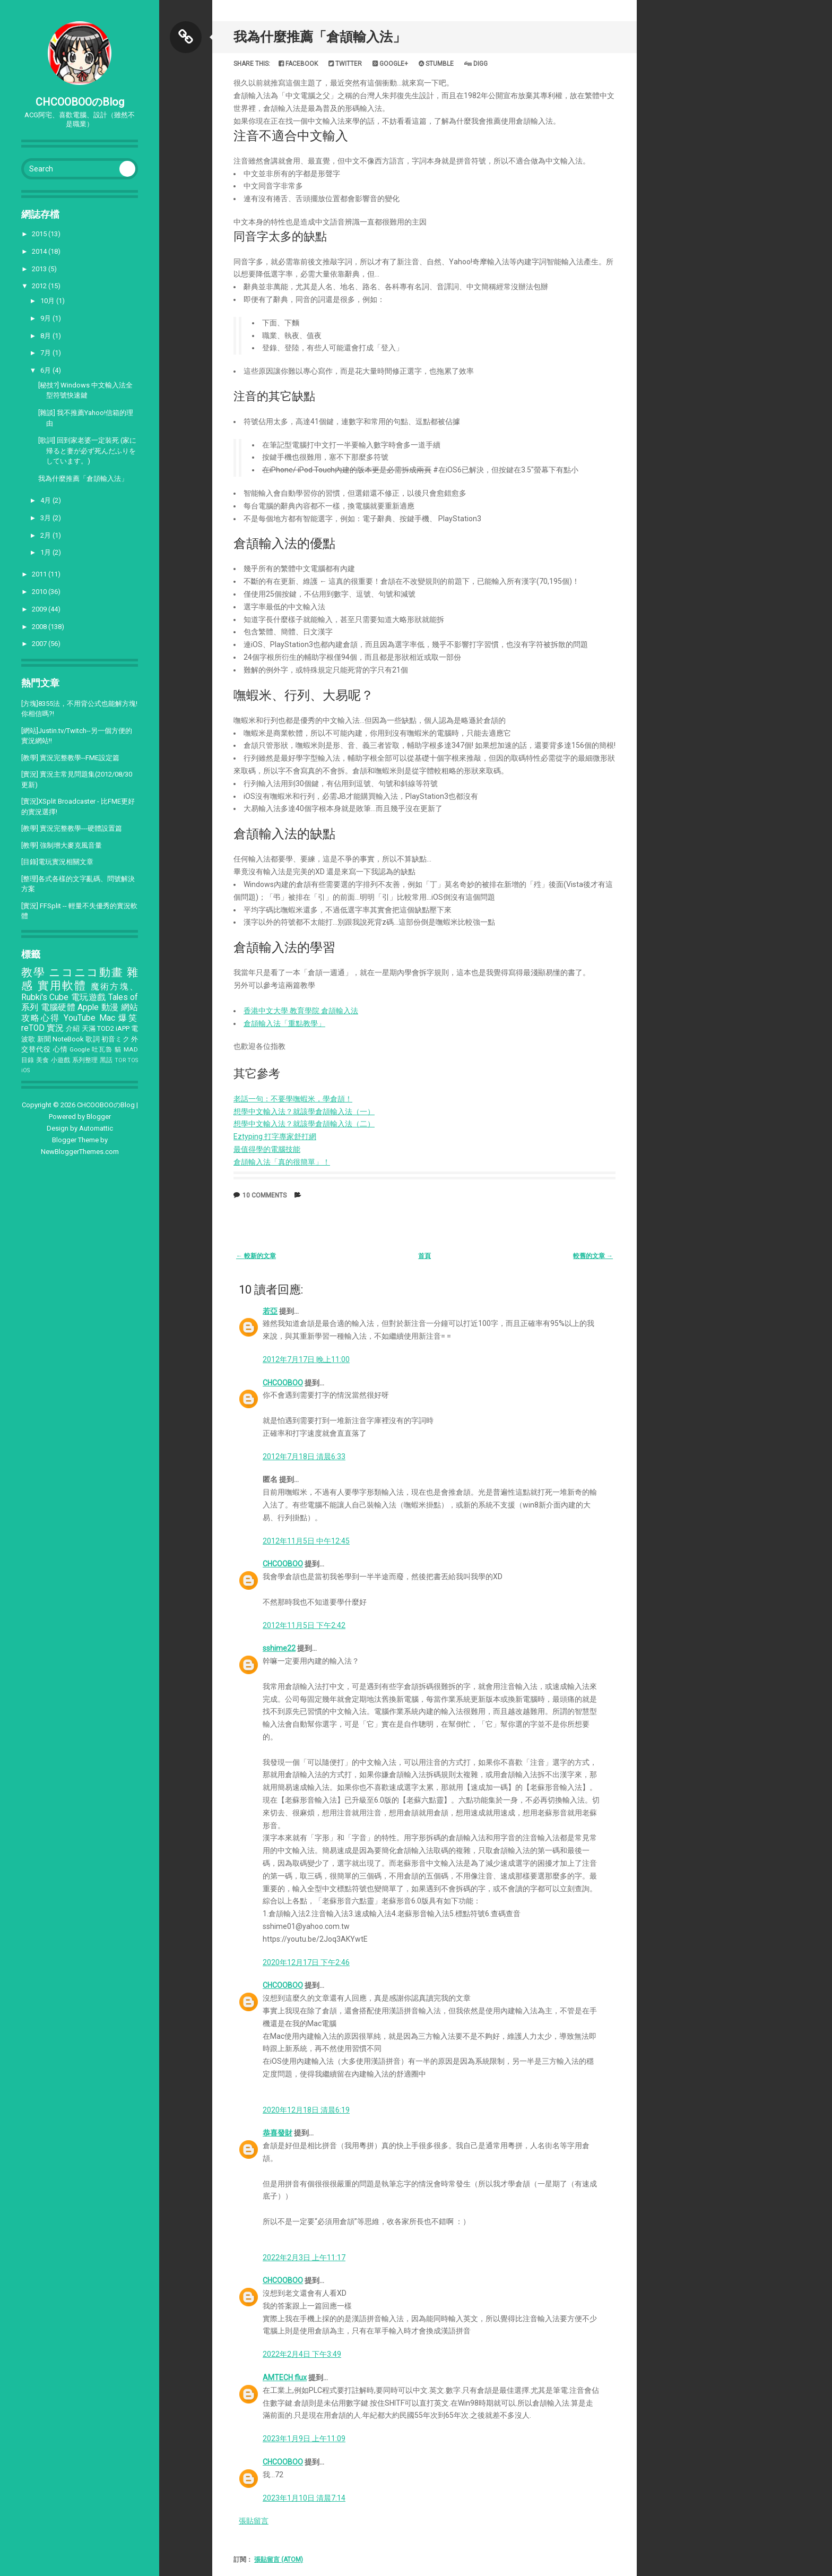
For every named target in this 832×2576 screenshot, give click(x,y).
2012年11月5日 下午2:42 (304, 1625)
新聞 (44, 1039)
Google (80, 1049)
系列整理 (85, 1060)
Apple (88, 1007)
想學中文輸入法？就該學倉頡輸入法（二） (304, 1123)
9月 (46, 318)
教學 (33, 972)
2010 (40, 592)
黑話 (106, 1060)
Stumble (436, 63)
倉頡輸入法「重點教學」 (284, 1023)
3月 (46, 518)
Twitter (345, 63)
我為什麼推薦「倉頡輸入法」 (83, 479)
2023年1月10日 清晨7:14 (304, 2498)
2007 (40, 644)
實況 (55, 1028)
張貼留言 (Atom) (278, 2559)
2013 (40, 269)
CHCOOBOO (283, 1383)
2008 (40, 627)
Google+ (390, 63)
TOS (132, 1060)
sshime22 (279, 1648)
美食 (42, 1060)
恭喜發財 (277, 2133)
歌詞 (92, 1039)
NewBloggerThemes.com (80, 1152)
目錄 (27, 1060)
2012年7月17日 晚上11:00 (306, 1359)
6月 (46, 370)
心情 (60, 1049)
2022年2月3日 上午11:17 (304, 2257)
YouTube (80, 1018)
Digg (476, 63)
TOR (120, 1060)
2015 (40, 234)
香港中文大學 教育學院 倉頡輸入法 (301, 1010)
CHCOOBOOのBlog (80, 102)
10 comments (264, 1195)
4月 (46, 500)
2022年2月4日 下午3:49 (302, 2354)
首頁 (424, 1256)
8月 (46, 336)
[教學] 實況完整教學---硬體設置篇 (71, 828)
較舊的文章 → (593, 1256)
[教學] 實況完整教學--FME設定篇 (70, 758)
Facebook (298, 63)
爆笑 (128, 1018)
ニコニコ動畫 (86, 972)
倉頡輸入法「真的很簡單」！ (281, 1162)
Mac (107, 1018)
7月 (46, 353)
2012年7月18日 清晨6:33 (304, 1456)
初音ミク (115, 1039)
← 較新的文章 (256, 1256)
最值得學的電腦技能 (266, 1149)
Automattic (96, 1128)
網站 (129, 1007)
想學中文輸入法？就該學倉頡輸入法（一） (304, 1111)
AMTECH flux (285, 2377)
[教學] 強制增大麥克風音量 (61, 845)
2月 (46, 535)
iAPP (122, 1028)
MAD (131, 1049)
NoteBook (68, 1039)
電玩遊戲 (88, 997)
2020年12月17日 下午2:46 (306, 1962)
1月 (46, 552)
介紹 (73, 1028)
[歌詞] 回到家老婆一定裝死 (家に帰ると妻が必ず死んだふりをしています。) (87, 450)
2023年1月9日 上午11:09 (304, 2438)
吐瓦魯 (102, 1049)
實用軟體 (62, 985)
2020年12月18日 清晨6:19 (306, 2110)
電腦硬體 (58, 1007)
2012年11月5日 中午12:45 (306, 1541)
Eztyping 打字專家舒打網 (274, 1136)
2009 (40, 609)
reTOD (33, 1028)
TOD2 (105, 1028)
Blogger (98, 1117)
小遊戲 (61, 1060)
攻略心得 (40, 1018)
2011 (40, 574)
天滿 (89, 1028)
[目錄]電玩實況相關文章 (57, 862)
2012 (40, 286)
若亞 (270, 1311)
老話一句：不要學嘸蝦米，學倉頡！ (292, 1099)
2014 (40, 251)
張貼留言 (253, 2521)
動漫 (110, 1007)
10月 (48, 301)
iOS (25, 1070)
